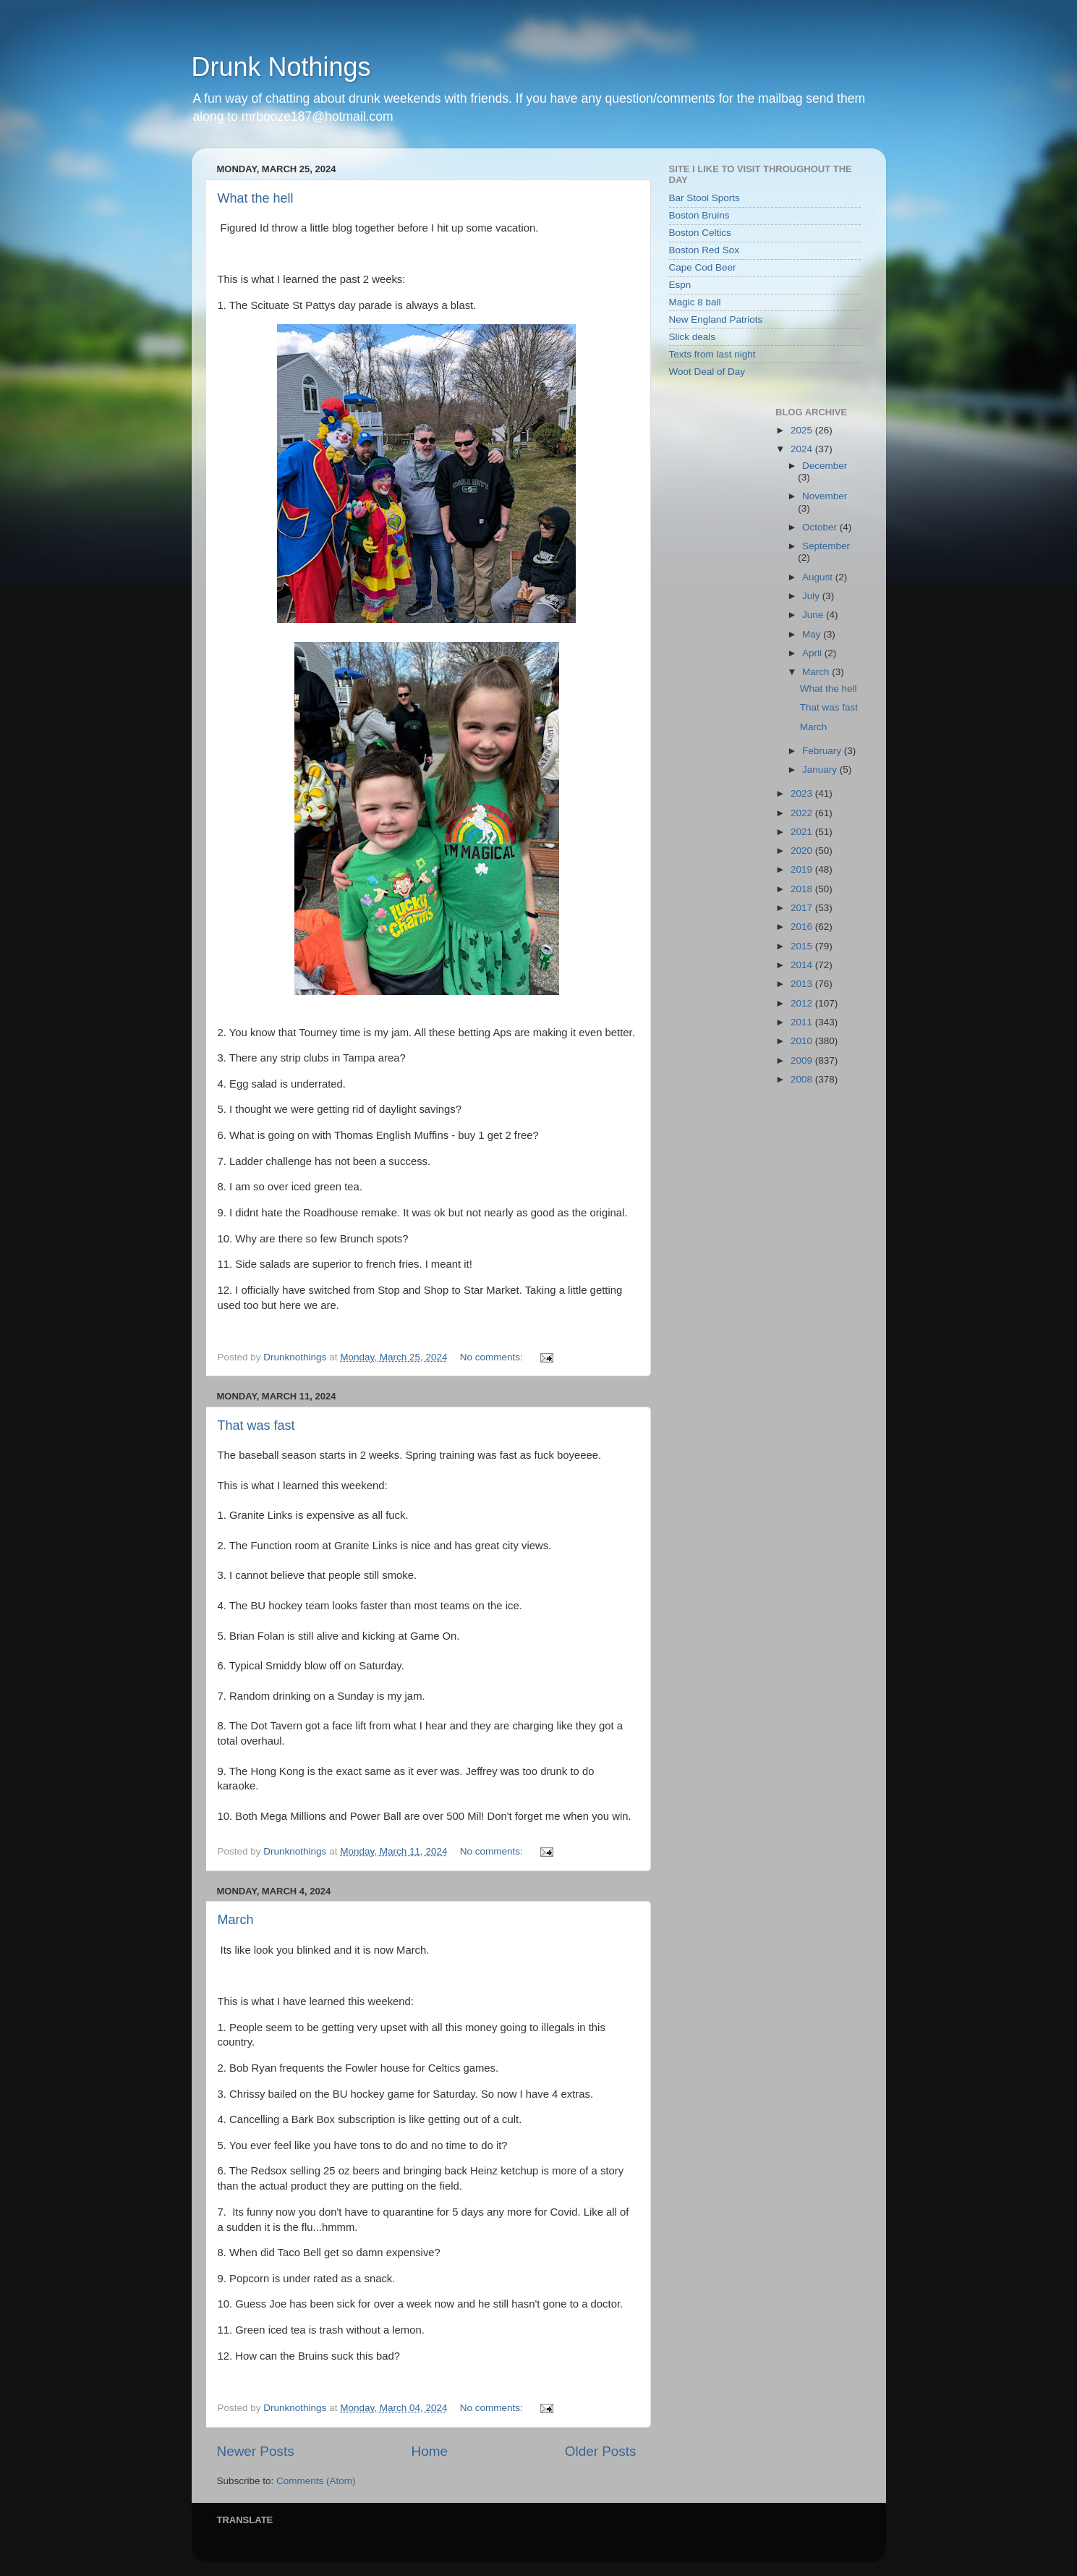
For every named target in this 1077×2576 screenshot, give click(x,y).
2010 (803, 1040)
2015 (803, 946)
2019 (803, 869)
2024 (803, 449)
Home (430, 2451)
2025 (803, 430)
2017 (803, 907)
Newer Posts (255, 2451)
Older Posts (601, 2451)
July (812, 595)
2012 (803, 1003)
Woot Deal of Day (707, 371)
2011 (803, 1022)
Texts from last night (712, 354)
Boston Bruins (699, 215)
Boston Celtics (700, 232)
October (821, 527)
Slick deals (692, 336)
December (824, 465)
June (814, 614)
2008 (803, 1079)
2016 (803, 926)
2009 (803, 1060)
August (818, 577)
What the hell (256, 198)
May (812, 634)
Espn (680, 284)
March (236, 1919)
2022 (803, 813)
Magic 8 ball (695, 302)
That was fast (256, 1425)
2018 (803, 889)
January (821, 769)
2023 (803, 793)
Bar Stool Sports (704, 197)
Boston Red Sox (704, 250)
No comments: (493, 1357)
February (823, 750)
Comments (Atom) (316, 2480)
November (824, 496)
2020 (803, 850)
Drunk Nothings (281, 67)
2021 (803, 831)
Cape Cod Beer (702, 267)
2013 (803, 983)
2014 (803, 964)
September (826, 546)
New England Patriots (716, 319)
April (813, 653)
